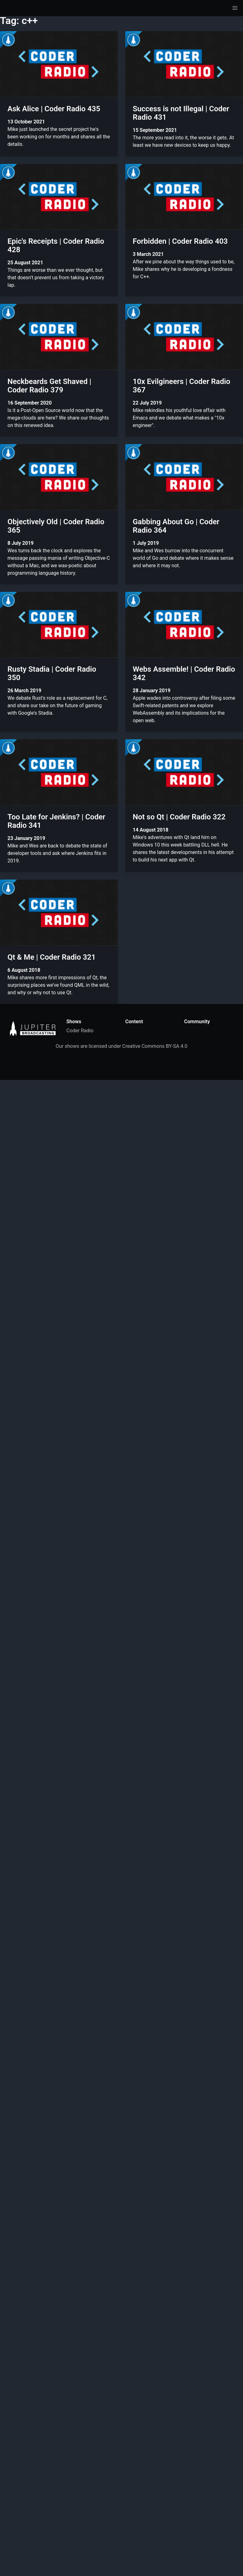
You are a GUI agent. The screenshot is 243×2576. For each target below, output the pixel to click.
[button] (235, 8)
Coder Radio (79, 1031)
